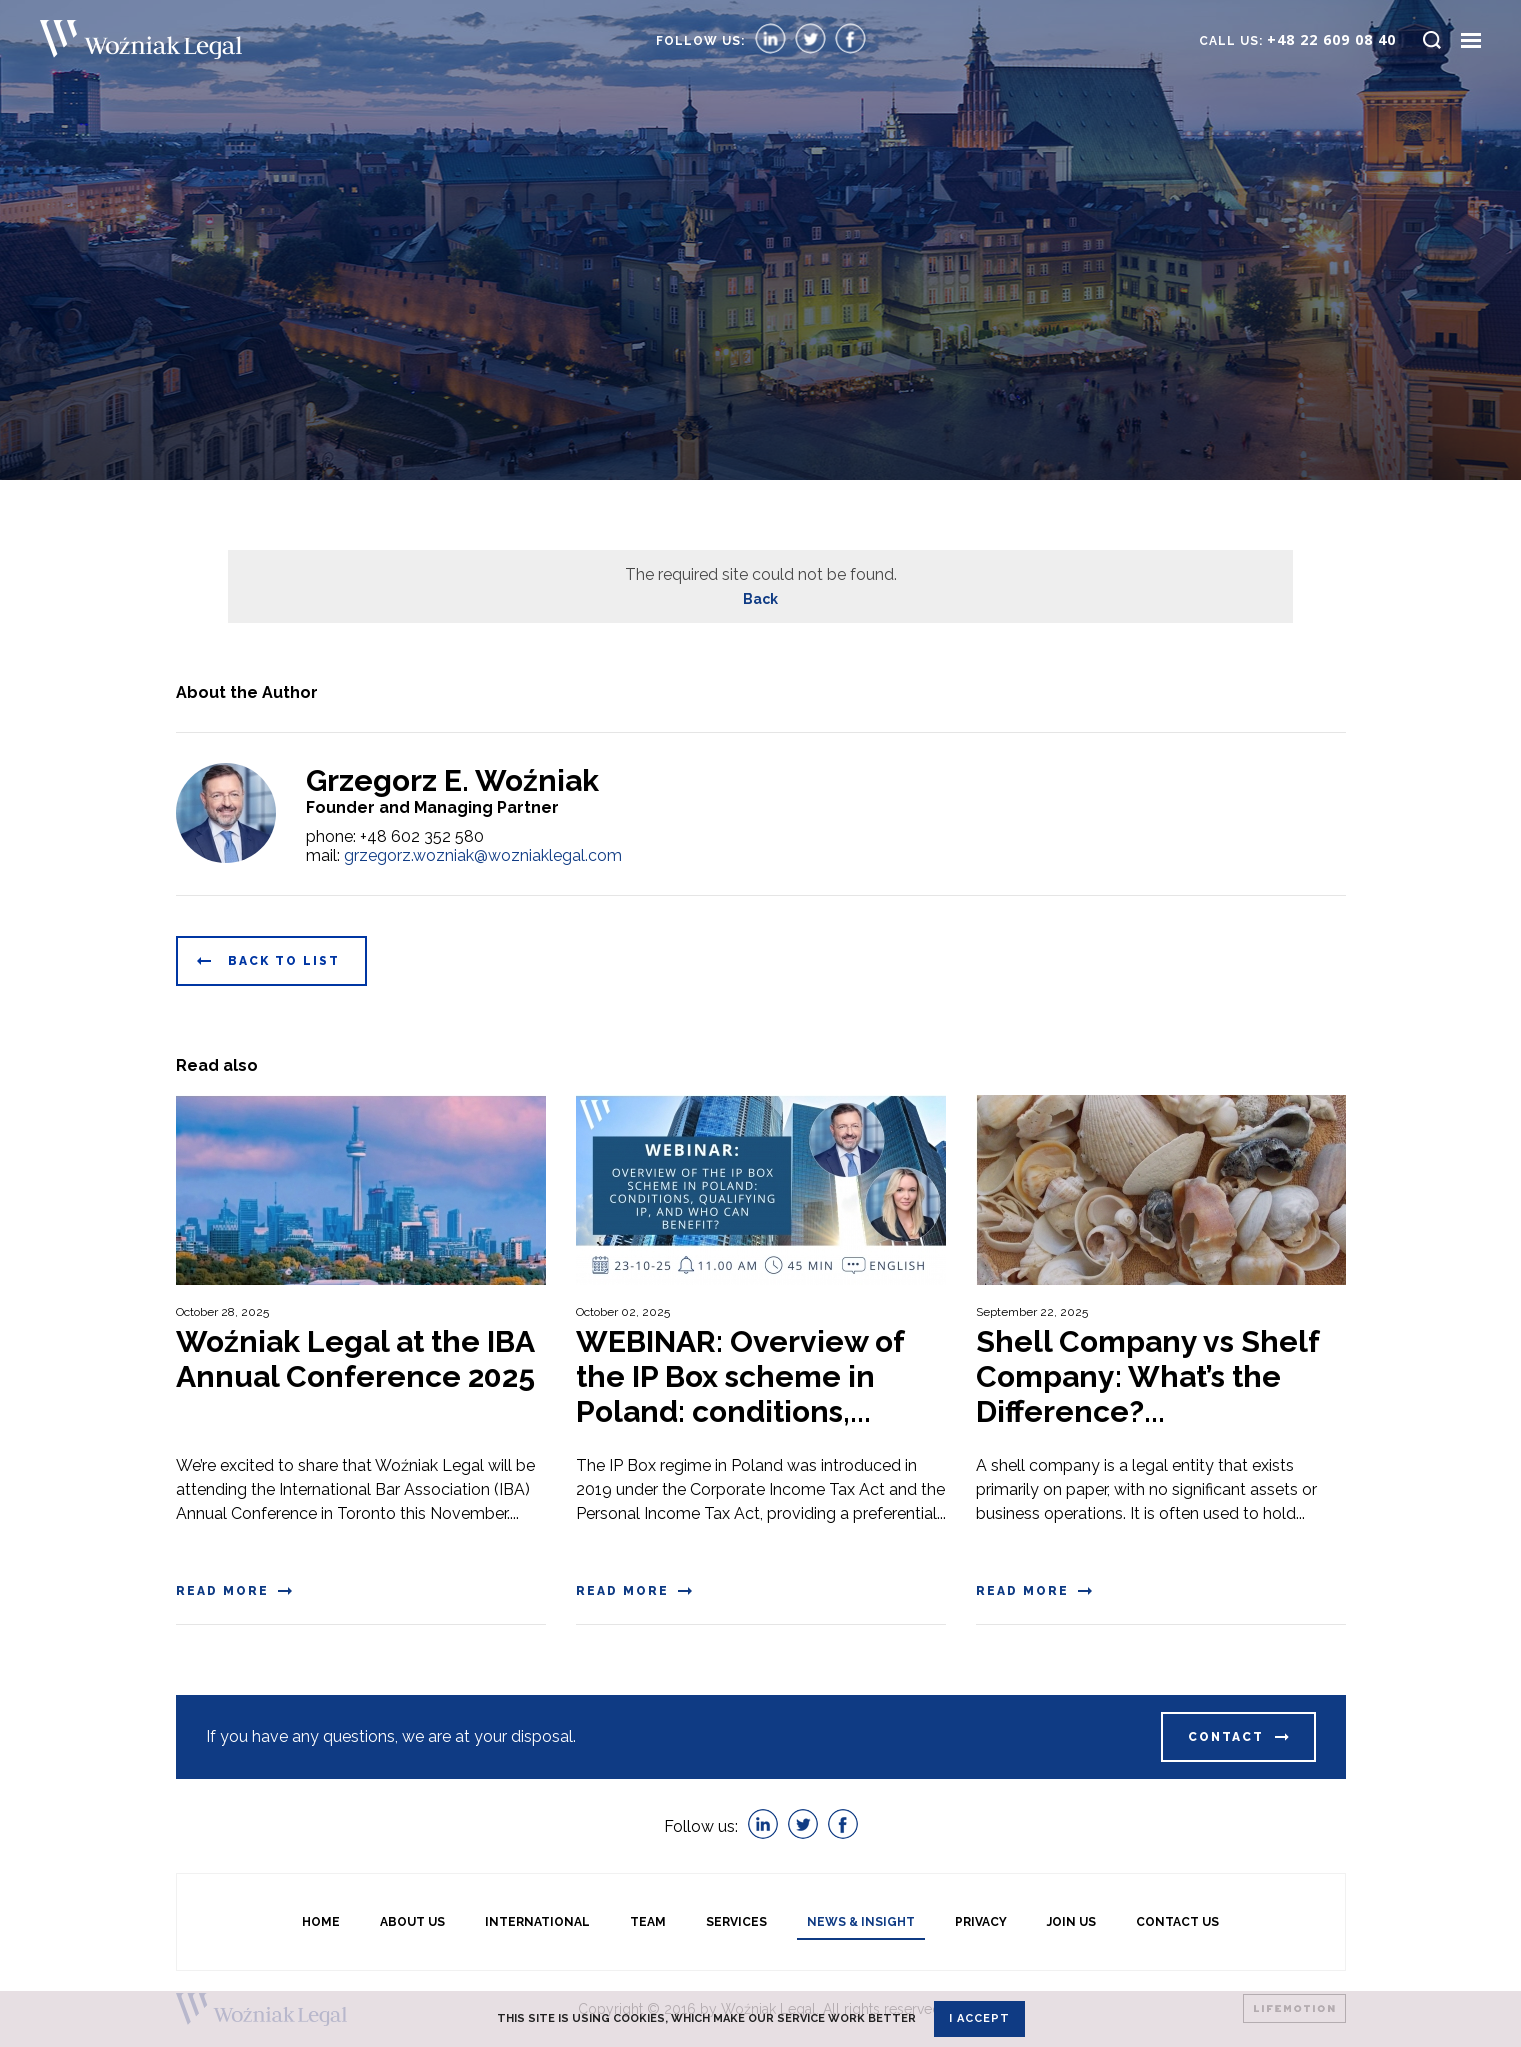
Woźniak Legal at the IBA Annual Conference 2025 (355, 1359)
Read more (222, 1591)
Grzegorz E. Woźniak (452, 780)
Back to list (284, 961)
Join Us (1071, 1922)
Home (321, 1922)
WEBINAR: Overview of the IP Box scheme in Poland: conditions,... (740, 1376)
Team (648, 1922)
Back (760, 599)
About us (412, 1922)
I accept (979, 2018)
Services (736, 1922)
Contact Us (1177, 1922)
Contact (1226, 1737)
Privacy (981, 1922)
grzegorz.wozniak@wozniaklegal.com (483, 855)
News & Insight (861, 1922)
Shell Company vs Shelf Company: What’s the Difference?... (1147, 1376)
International (537, 1922)
